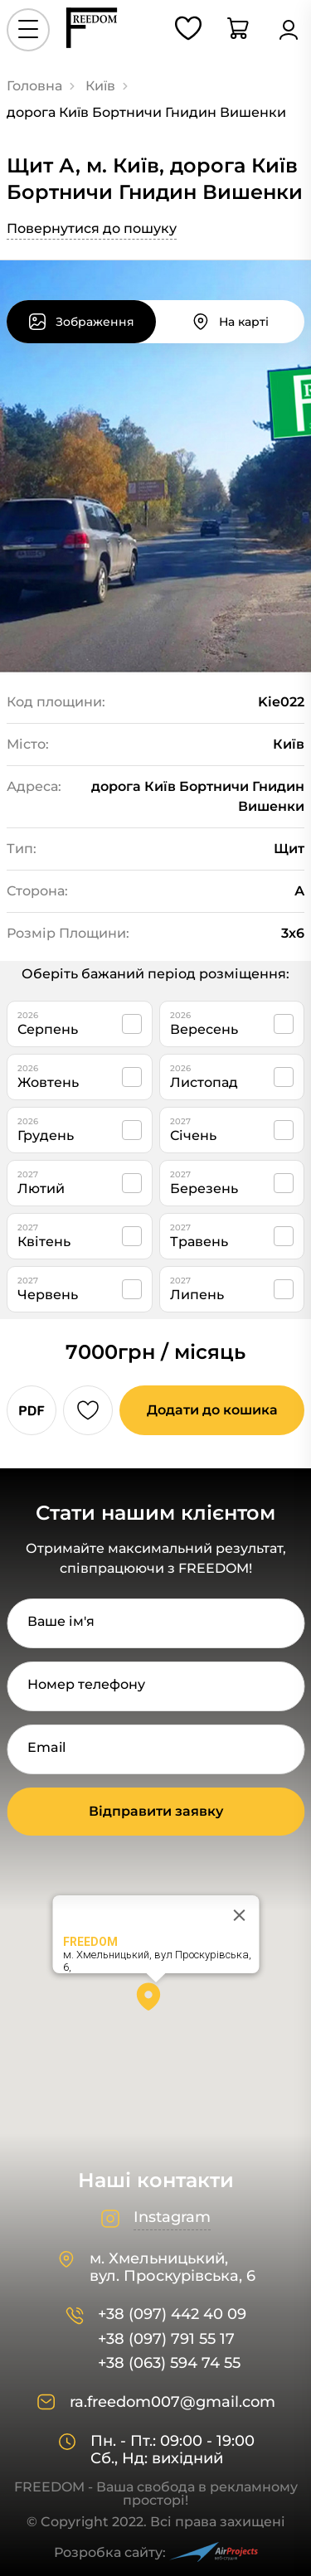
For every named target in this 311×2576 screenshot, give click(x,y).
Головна (34, 86)
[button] (156, 2002)
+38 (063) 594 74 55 (169, 2363)
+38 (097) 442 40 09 (172, 2314)
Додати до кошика (212, 1410)
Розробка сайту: (156, 2552)
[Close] (239, 1915)
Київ (100, 86)
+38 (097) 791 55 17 (166, 2339)
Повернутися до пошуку (92, 228)
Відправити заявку (156, 1811)
